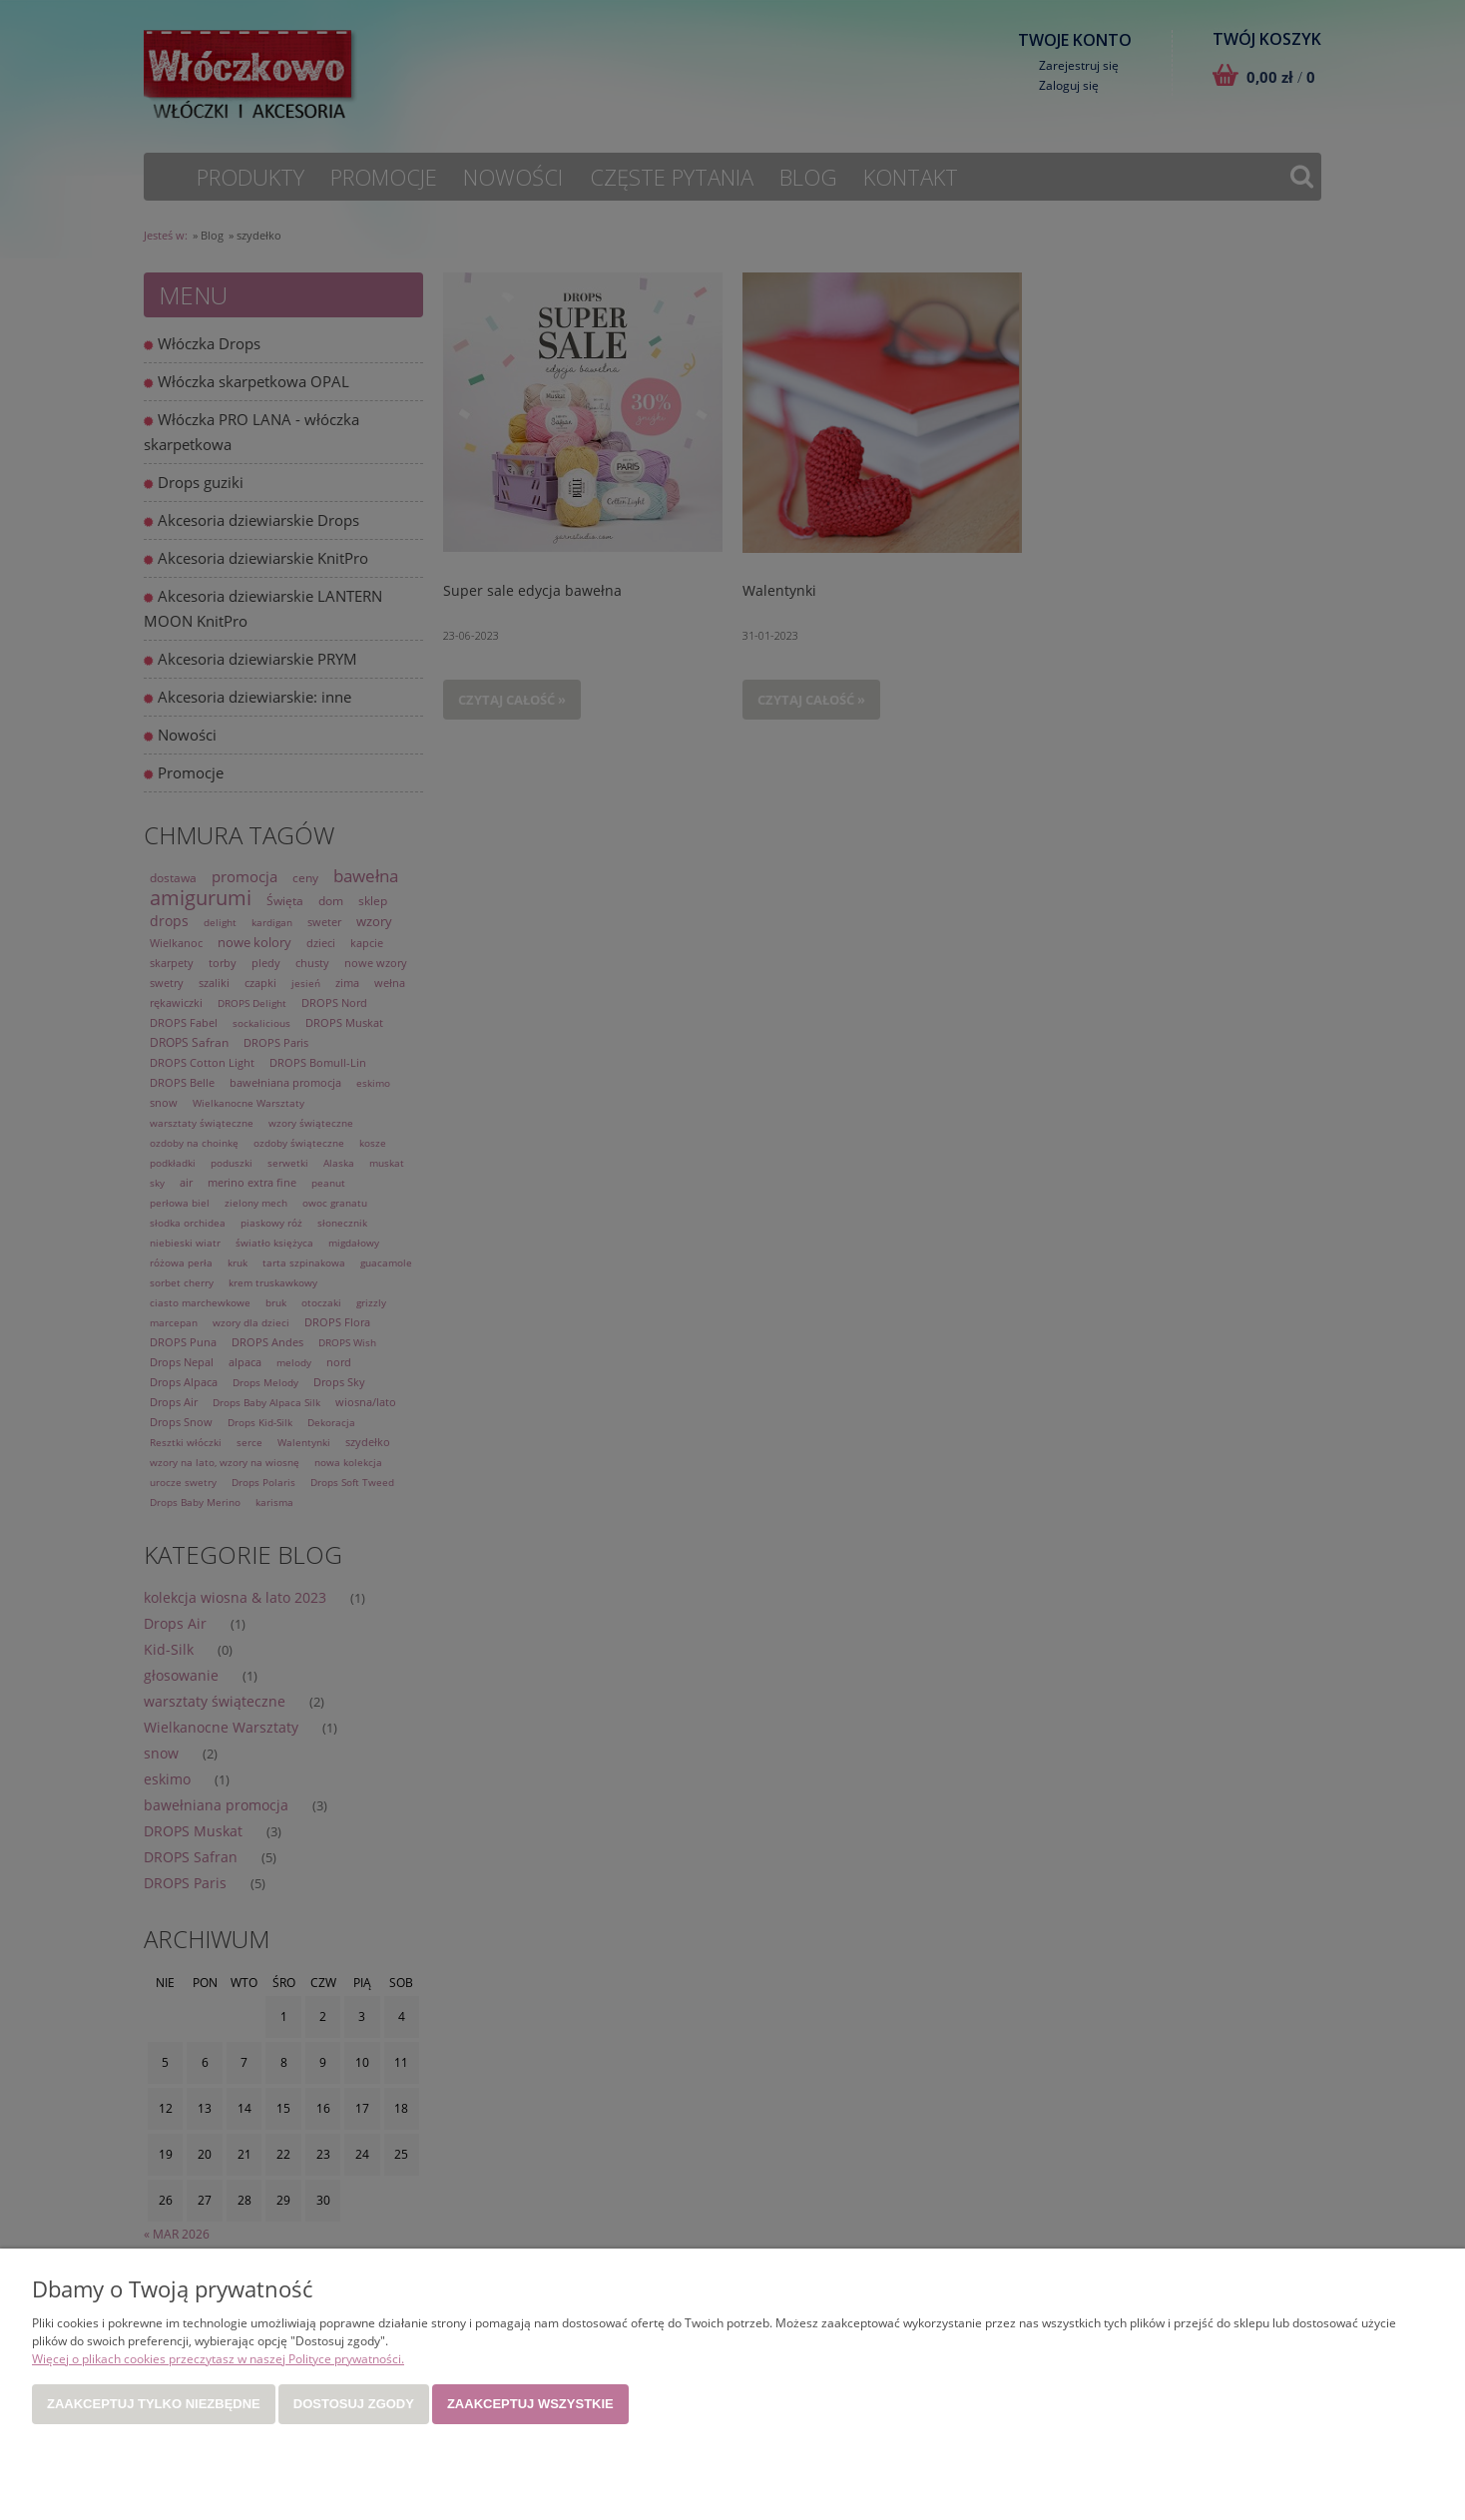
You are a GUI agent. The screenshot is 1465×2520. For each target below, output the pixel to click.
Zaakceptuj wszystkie (530, 2403)
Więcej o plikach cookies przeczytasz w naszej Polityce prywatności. (218, 2358)
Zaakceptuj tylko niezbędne (153, 2403)
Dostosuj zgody (353, 2403)
